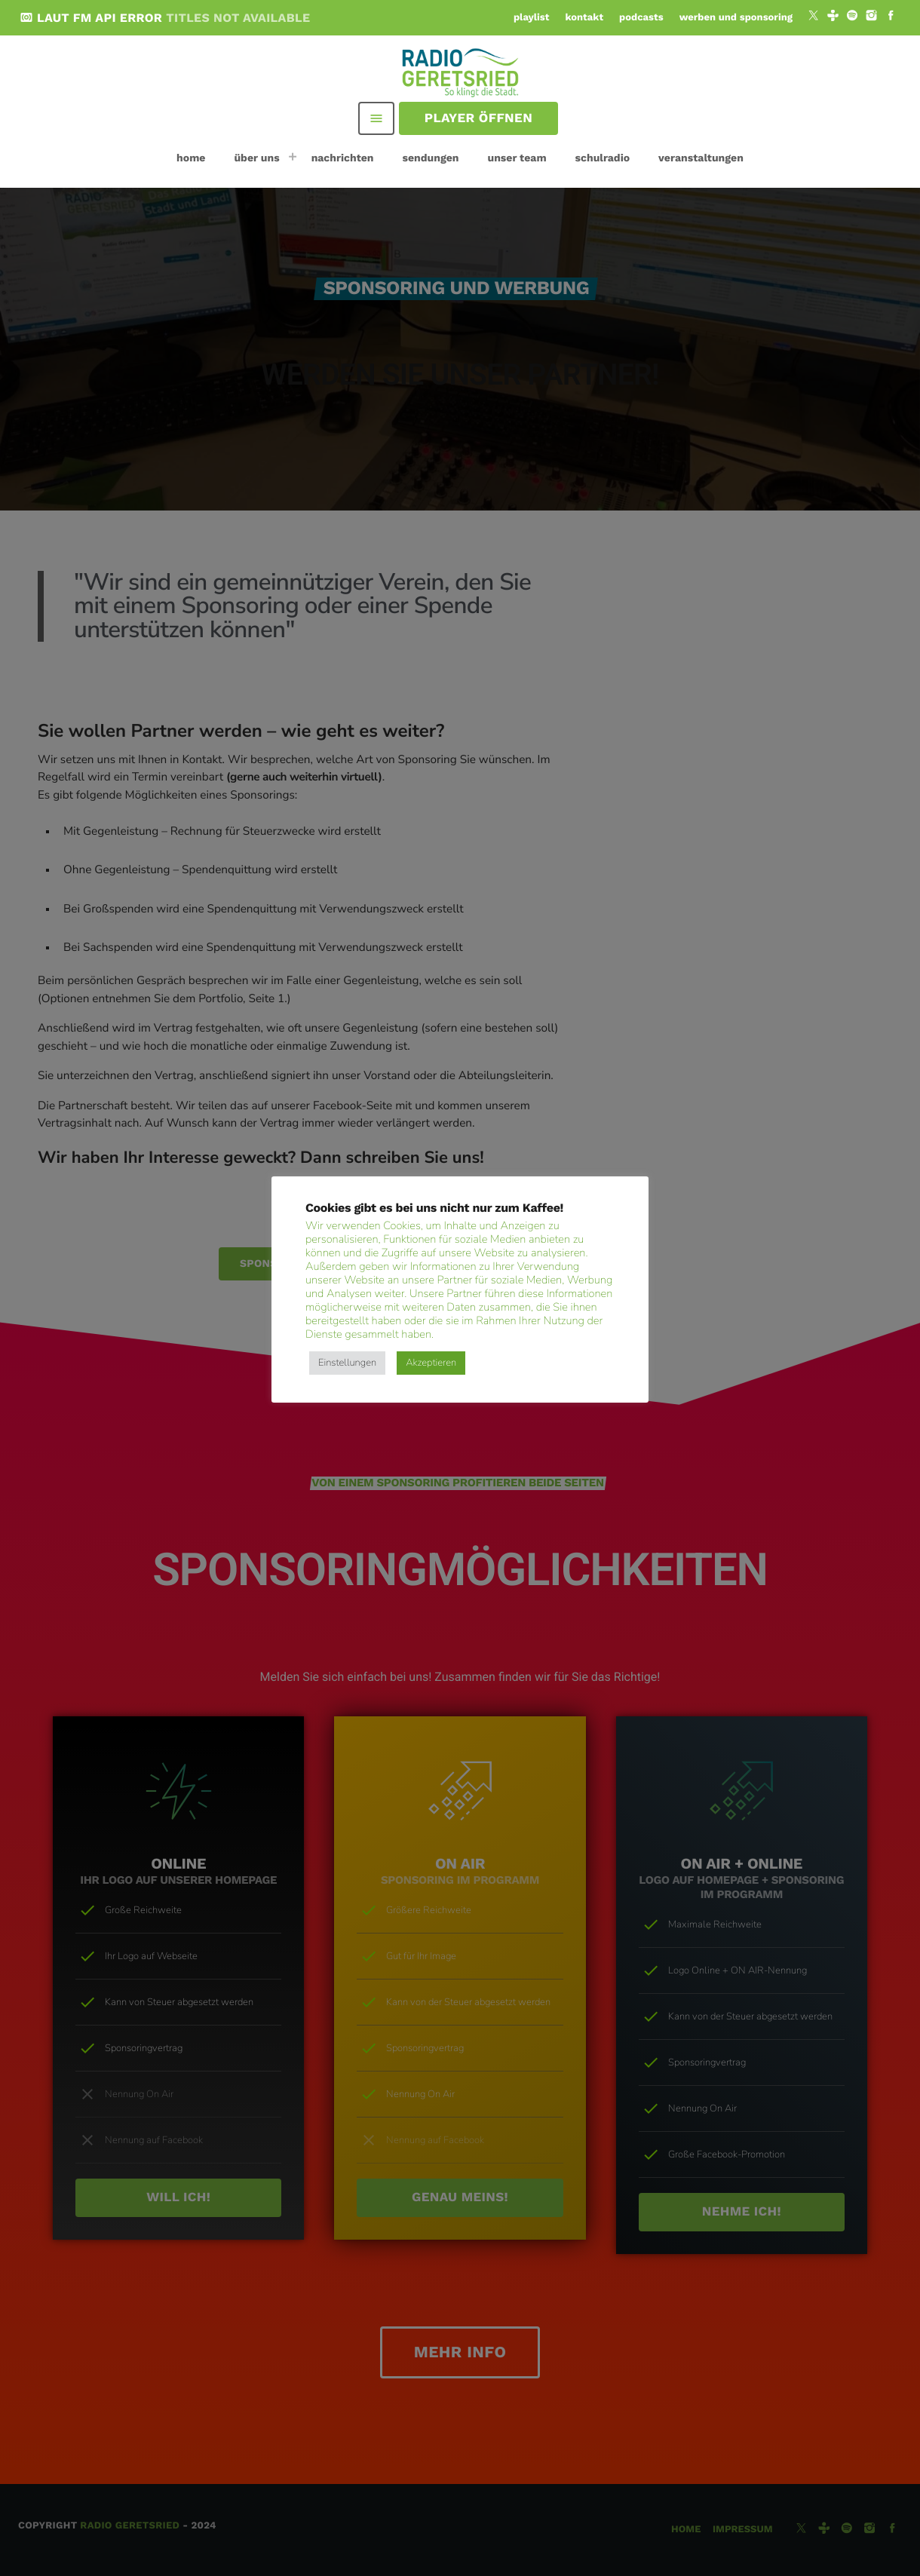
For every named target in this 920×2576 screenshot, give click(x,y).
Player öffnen (478, 118)
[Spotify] (852, 17)
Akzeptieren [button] (431, 1362)
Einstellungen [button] (347, 1362)
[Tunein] (833, 17)
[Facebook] (891, 17)
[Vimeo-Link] (461, 71)
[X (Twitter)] (814, 17)
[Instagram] (872, 17)
